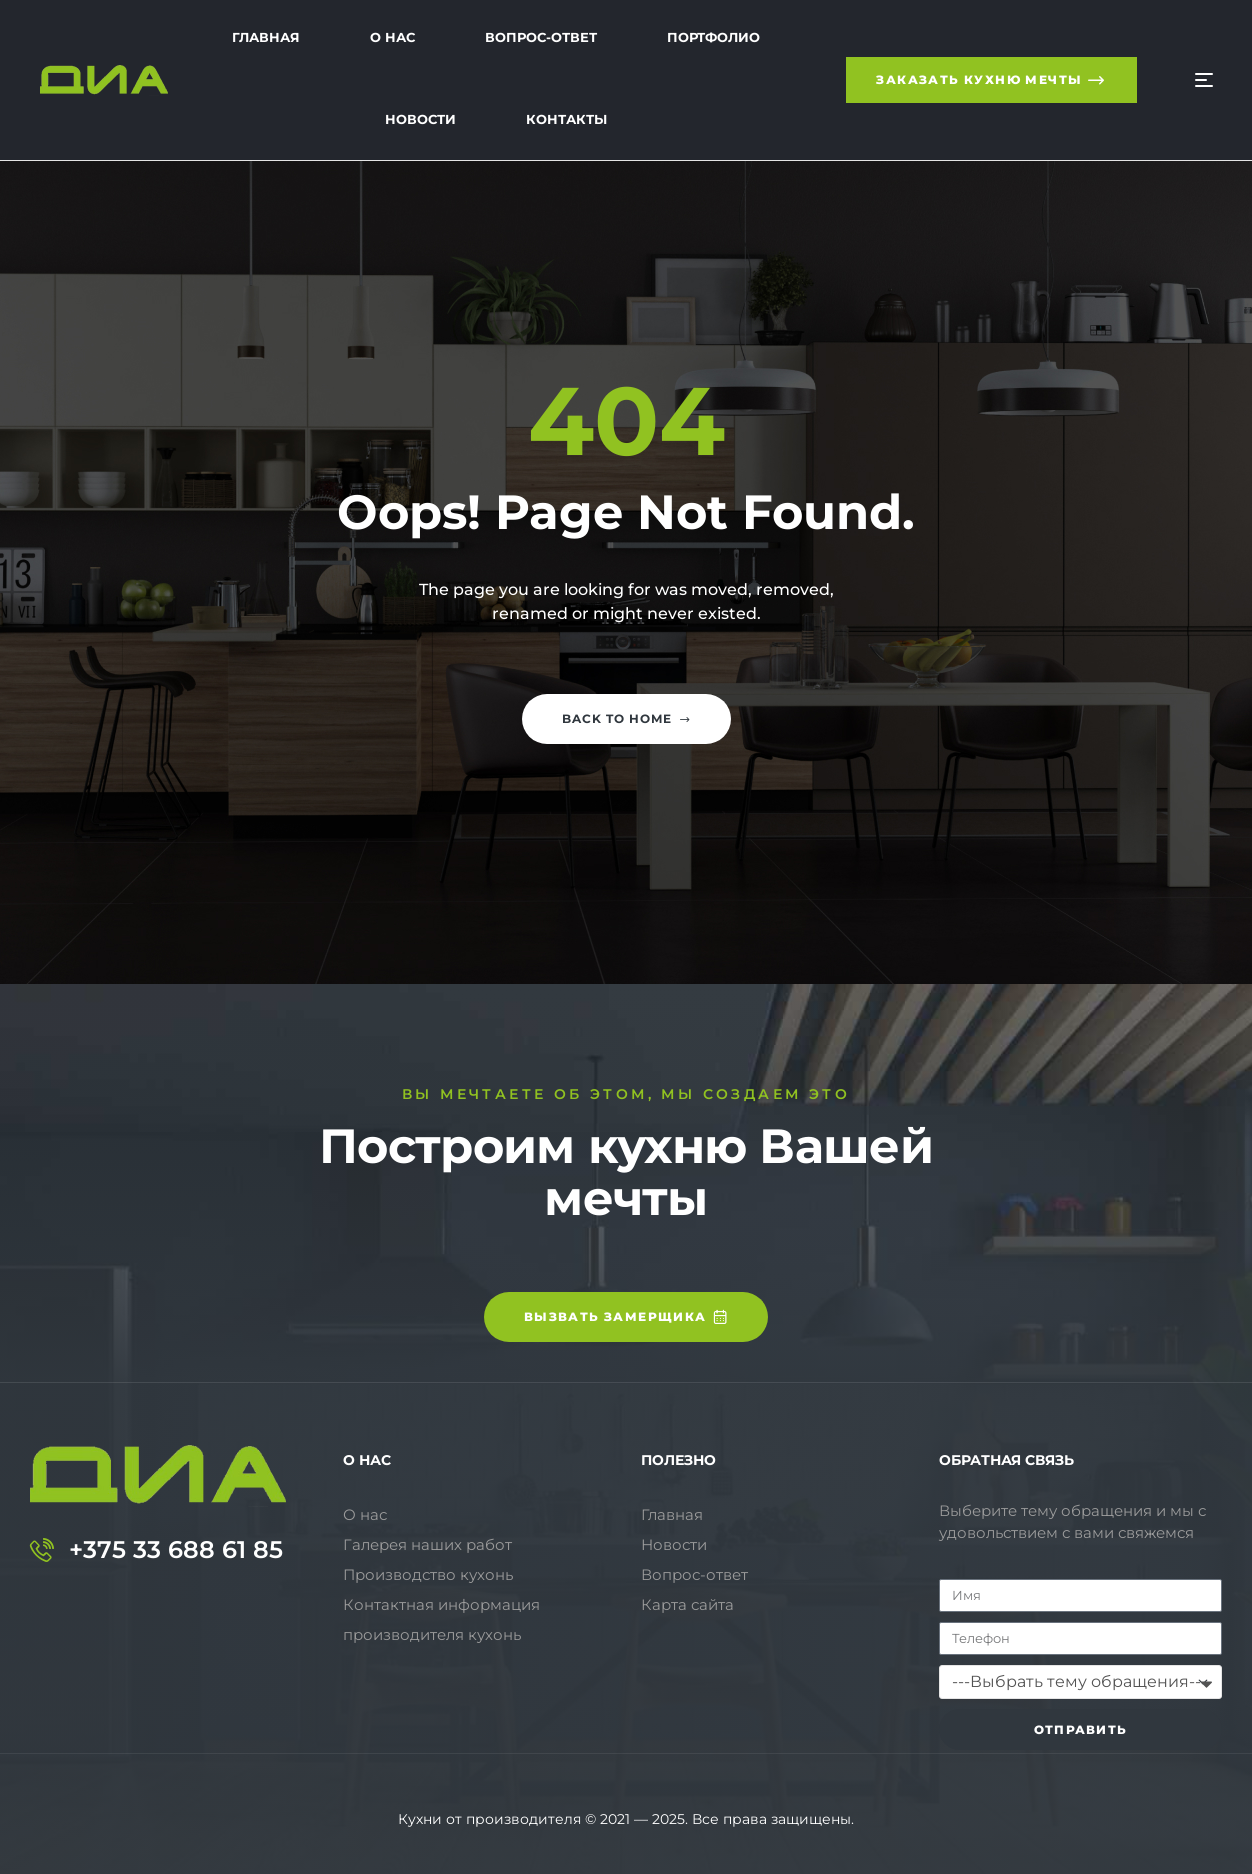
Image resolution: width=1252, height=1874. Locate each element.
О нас (365, 1514)
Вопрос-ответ (694, 1574)
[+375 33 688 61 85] (42, 1550)
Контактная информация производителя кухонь (441, 1619)
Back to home (626, 718)
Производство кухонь (428, 1574)
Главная (672, 1514)
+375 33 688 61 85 (176, 1549)
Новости (674, 1544)
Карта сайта (687, 1604)
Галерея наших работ (427, 1544)
